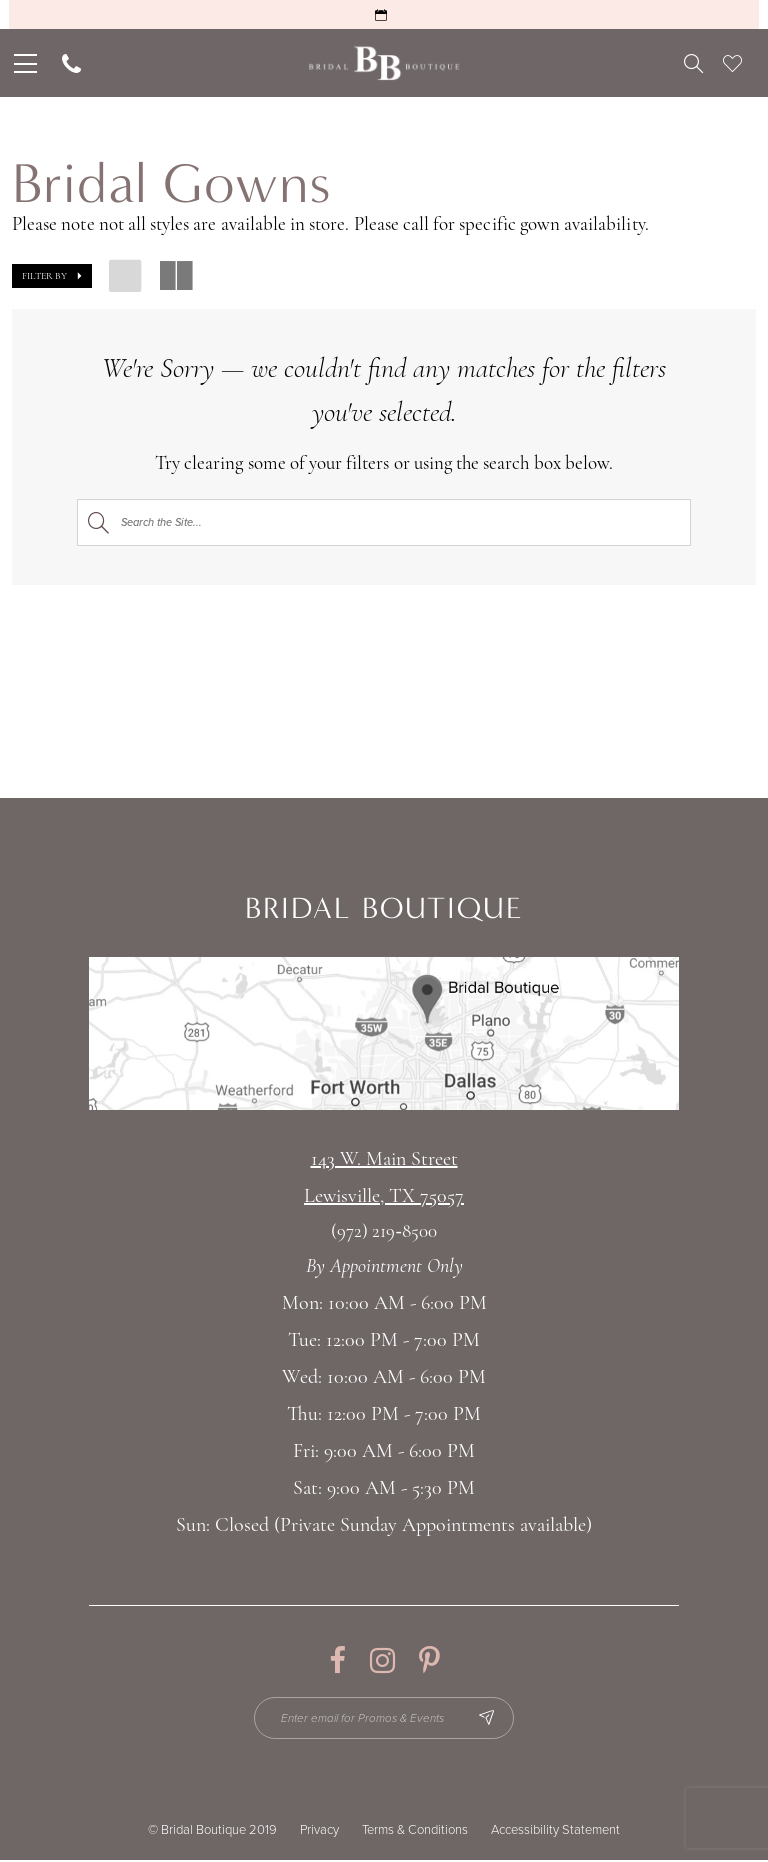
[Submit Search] (98, 522)
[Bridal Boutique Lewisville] (384, 63)
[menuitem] (23, 63)
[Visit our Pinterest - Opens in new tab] (429, 1660)
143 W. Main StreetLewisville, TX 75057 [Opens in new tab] (384, 1178)
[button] (52, 276)
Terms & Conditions (415, 1832)
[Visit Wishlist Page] (732, 63)
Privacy (319, 1832)
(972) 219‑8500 (384, 1232)
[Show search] (693, 63)
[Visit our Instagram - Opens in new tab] (382, 1660)
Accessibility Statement (555, 1832)
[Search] (384, 522)
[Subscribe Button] (491, 1719)
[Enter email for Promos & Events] (384, 1719)
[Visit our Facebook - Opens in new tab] (337, 1660)
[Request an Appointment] (384, 14)
